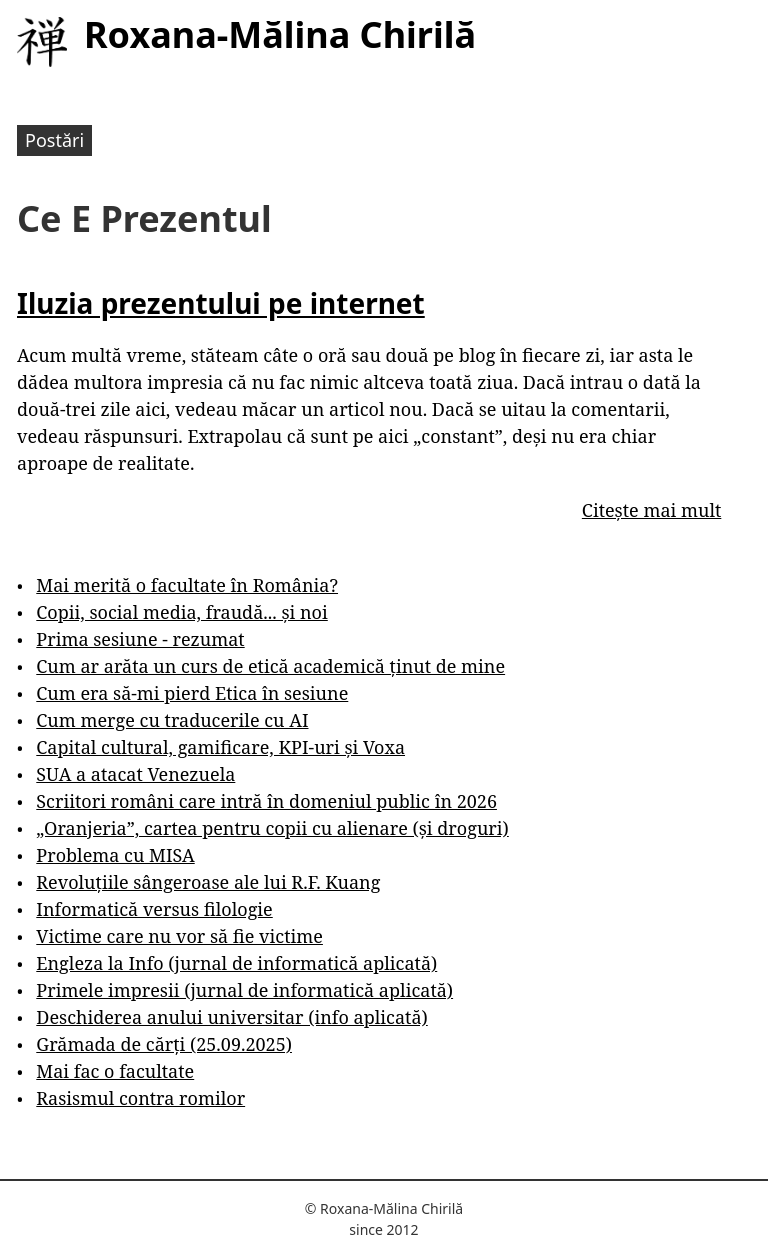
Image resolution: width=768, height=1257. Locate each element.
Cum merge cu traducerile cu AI (172, 720)
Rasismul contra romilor (140, 1098)
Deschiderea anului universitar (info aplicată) (231, 1017)
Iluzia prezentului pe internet (221, 303)
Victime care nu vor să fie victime (179, 936)
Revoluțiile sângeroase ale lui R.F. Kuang (208, 882)
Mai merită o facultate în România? (187, 585)
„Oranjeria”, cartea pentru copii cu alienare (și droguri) (272, 828)
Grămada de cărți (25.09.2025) (164, 1044)
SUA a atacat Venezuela (135, 774)
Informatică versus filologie (154, 909)
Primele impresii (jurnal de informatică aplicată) (244, 990)
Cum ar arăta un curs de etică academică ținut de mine (270, 666)
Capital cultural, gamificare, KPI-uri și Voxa (220, 747)
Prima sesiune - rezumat (140, 639)
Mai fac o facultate (115, 1071)
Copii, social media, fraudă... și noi (181, 612)
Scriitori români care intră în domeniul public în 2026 (266, 801)
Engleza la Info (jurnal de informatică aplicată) (236, 963)
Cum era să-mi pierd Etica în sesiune (192, 693)
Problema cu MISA (115, 855)
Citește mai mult (651, 510)
